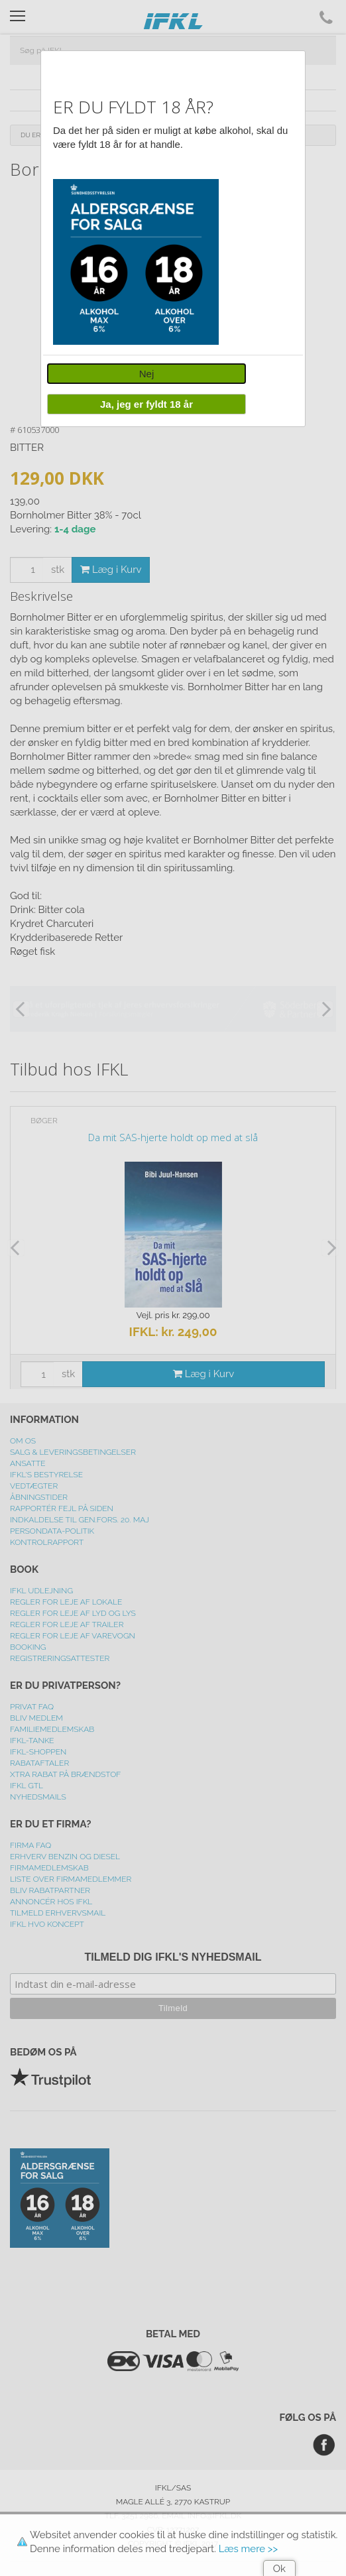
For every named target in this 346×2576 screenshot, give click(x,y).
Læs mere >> (248, 2549)
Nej (146, 373)
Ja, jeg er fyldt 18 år (146, 404)
